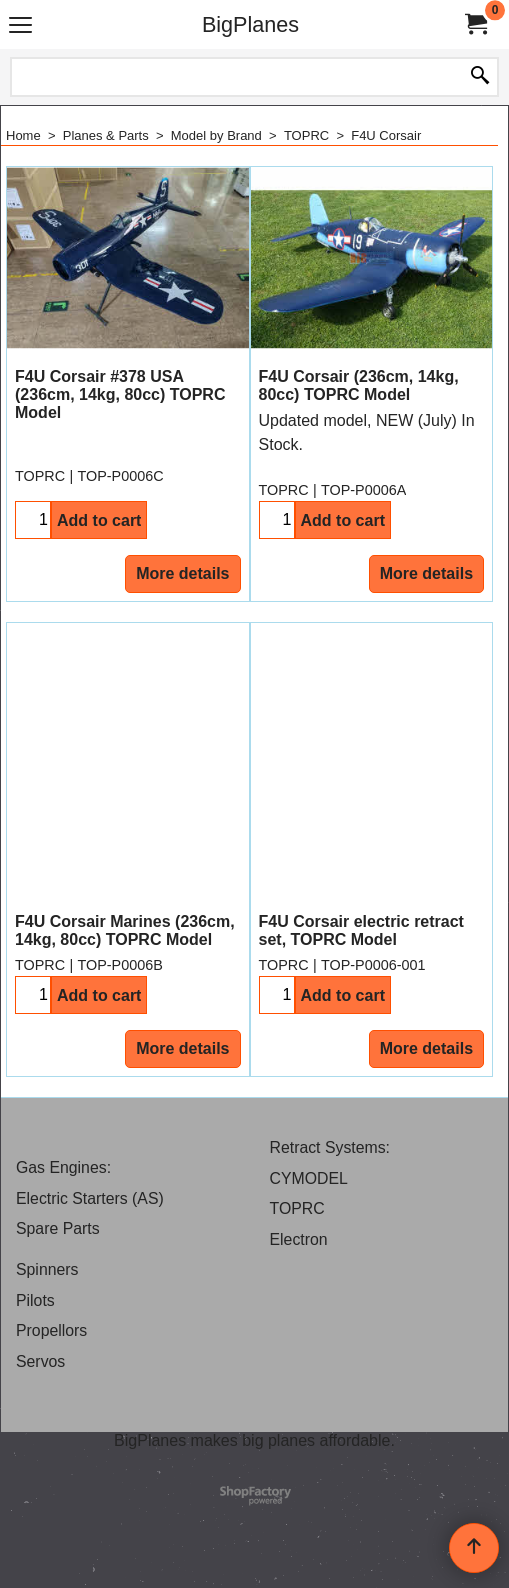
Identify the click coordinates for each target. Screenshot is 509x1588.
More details (182, 573)
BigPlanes (250, 24)
